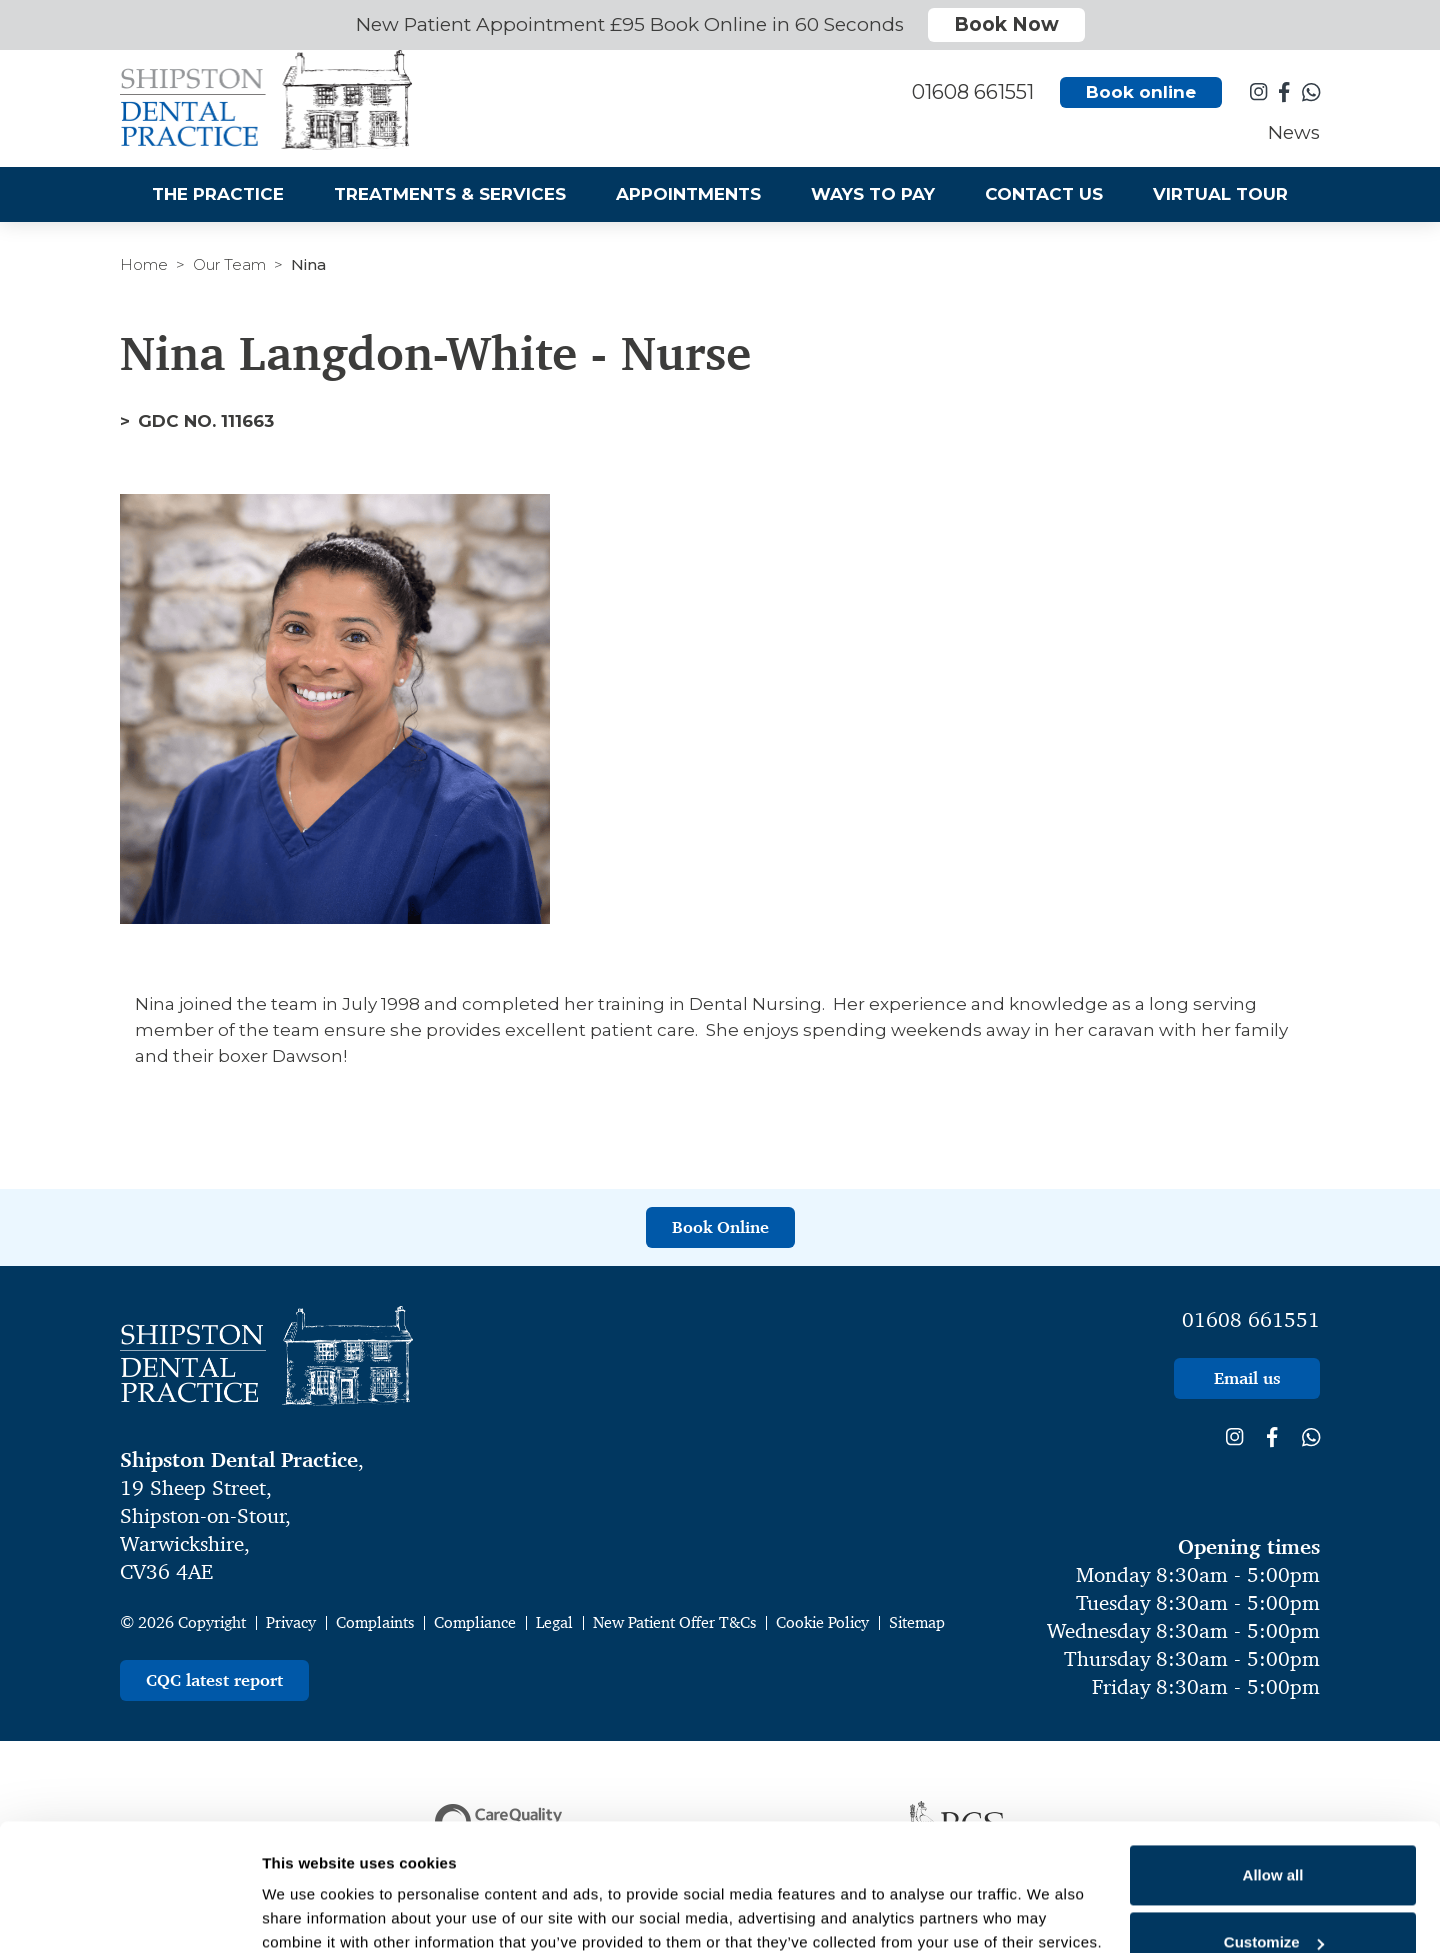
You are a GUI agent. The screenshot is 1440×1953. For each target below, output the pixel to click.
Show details (308, 1885)
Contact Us (1044, 197)
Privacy (291, 1622)
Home (144, 264)
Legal (554, 1622)
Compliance (475, 1622)
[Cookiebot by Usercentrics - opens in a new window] (129, 1914)
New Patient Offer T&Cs (674, 1622)
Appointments (688, 197)
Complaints (375, 1622)
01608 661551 (1251, 1320)
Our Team (229, 264)
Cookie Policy (822, 1622)
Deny (1273, 1898)
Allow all (1273, 1763)
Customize (1274, 1831)
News (1294, 135)
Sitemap (917, 1622)
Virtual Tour (1220, 197)
